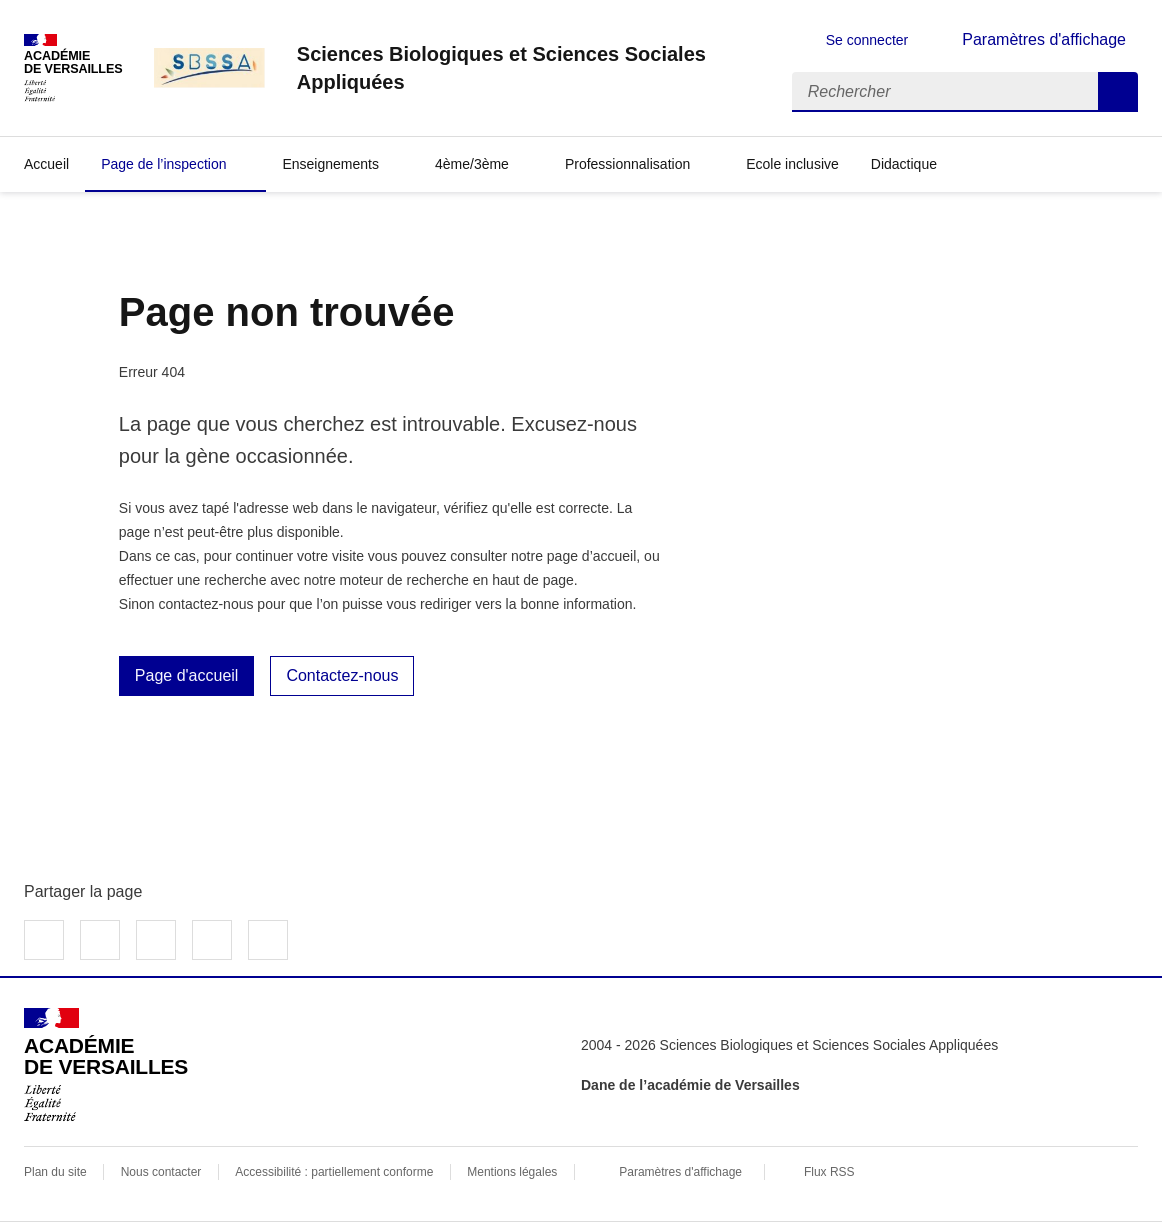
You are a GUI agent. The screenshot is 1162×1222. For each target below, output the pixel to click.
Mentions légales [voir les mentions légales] (512, 1172)
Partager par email (212, 940)
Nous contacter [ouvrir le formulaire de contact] (161, 1172)
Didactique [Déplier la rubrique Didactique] (904, 164)
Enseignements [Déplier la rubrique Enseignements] (330, 164)
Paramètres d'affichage (680, 1172)
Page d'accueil (187, 675)
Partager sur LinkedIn (156, 940)
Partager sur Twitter (100, 940)
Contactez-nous (342, 675)
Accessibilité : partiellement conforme (334, 1172)
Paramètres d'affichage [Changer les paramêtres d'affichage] (1044, 39)
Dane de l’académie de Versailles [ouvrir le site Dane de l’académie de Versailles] (690, 1085)
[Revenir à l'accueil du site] (106, 1065)
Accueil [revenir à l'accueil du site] (46, 164)
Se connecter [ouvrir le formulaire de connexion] (867, 40)
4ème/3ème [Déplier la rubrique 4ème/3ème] (472, 164)
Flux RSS (829, 1172)
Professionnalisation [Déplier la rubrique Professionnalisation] (627, 164)
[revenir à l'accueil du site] (528, 68)
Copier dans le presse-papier (268, 940)
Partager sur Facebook (44, 940)
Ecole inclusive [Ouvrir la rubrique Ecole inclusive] (792, 164)
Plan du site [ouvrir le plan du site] (55, 1172)
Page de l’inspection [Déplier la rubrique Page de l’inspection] (163, 164)
